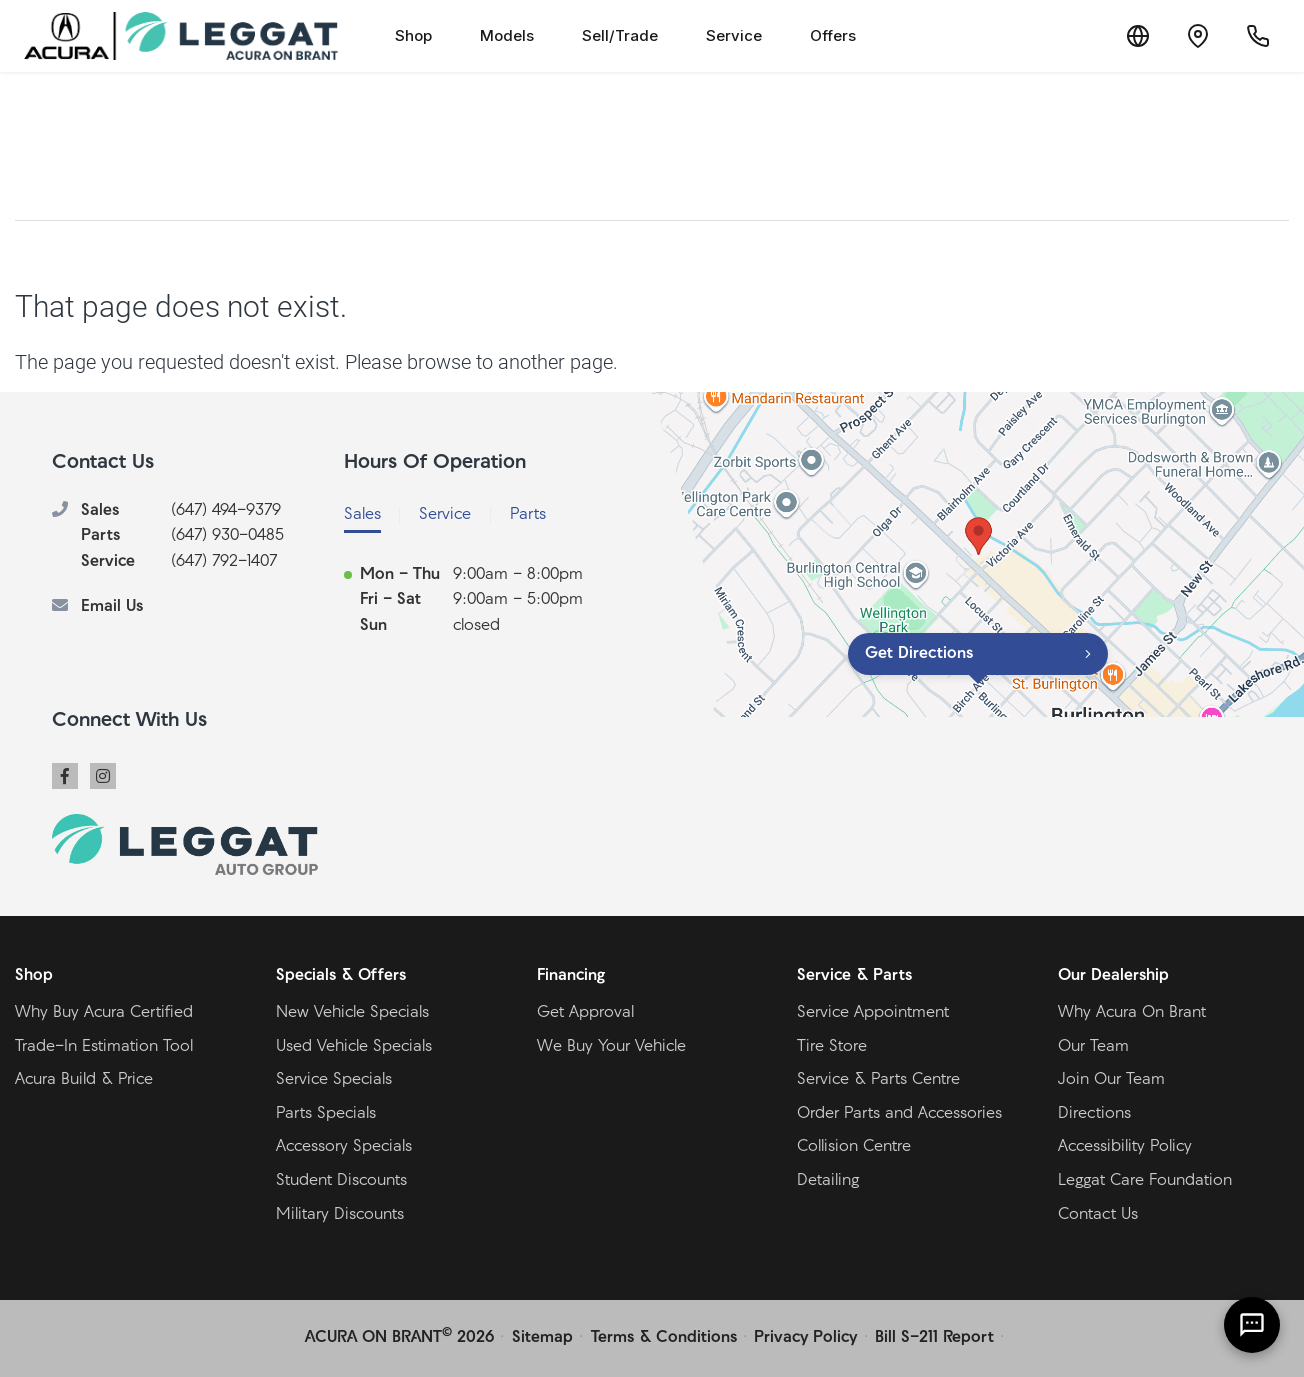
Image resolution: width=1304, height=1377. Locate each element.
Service (734, 35)
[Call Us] (1258, 36)
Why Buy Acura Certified (104, 1013)
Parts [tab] (528, 515)
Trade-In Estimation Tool (104, 1047)
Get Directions (919, 654)
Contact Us (1098, 1215)
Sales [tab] (362, 515)
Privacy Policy (805, 1338)
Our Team (1093, 1047)
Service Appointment (873, 1013)
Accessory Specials (344, 1147)
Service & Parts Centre (878, 1080)
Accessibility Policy (1125, 1147)
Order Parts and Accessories (899, 1114)
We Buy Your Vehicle (611, 1047)
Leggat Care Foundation (1145, 1181)
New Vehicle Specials (352, 1013)
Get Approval (585, 1013)
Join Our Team (1111, 1080)
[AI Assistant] (1252, 1325)
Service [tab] (445, 515)
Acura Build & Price (84, 1080)
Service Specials (334, 1080)
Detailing (828, 1181)
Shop (413, 35)
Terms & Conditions (664, 1338)
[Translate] (1138, 36)
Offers (833, 35)
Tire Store (832, 1047)
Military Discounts (340, 1215)
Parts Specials (326, 1114)
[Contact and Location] (1198, 36)
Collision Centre (854, 1147)
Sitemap (542, 1338)
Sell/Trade (620, 35)
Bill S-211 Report (934, 1338)
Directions (1094, 1114)
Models (507, 35)
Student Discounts (341, 1181)
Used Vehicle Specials (354, 1047)
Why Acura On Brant (1132, 1013)
